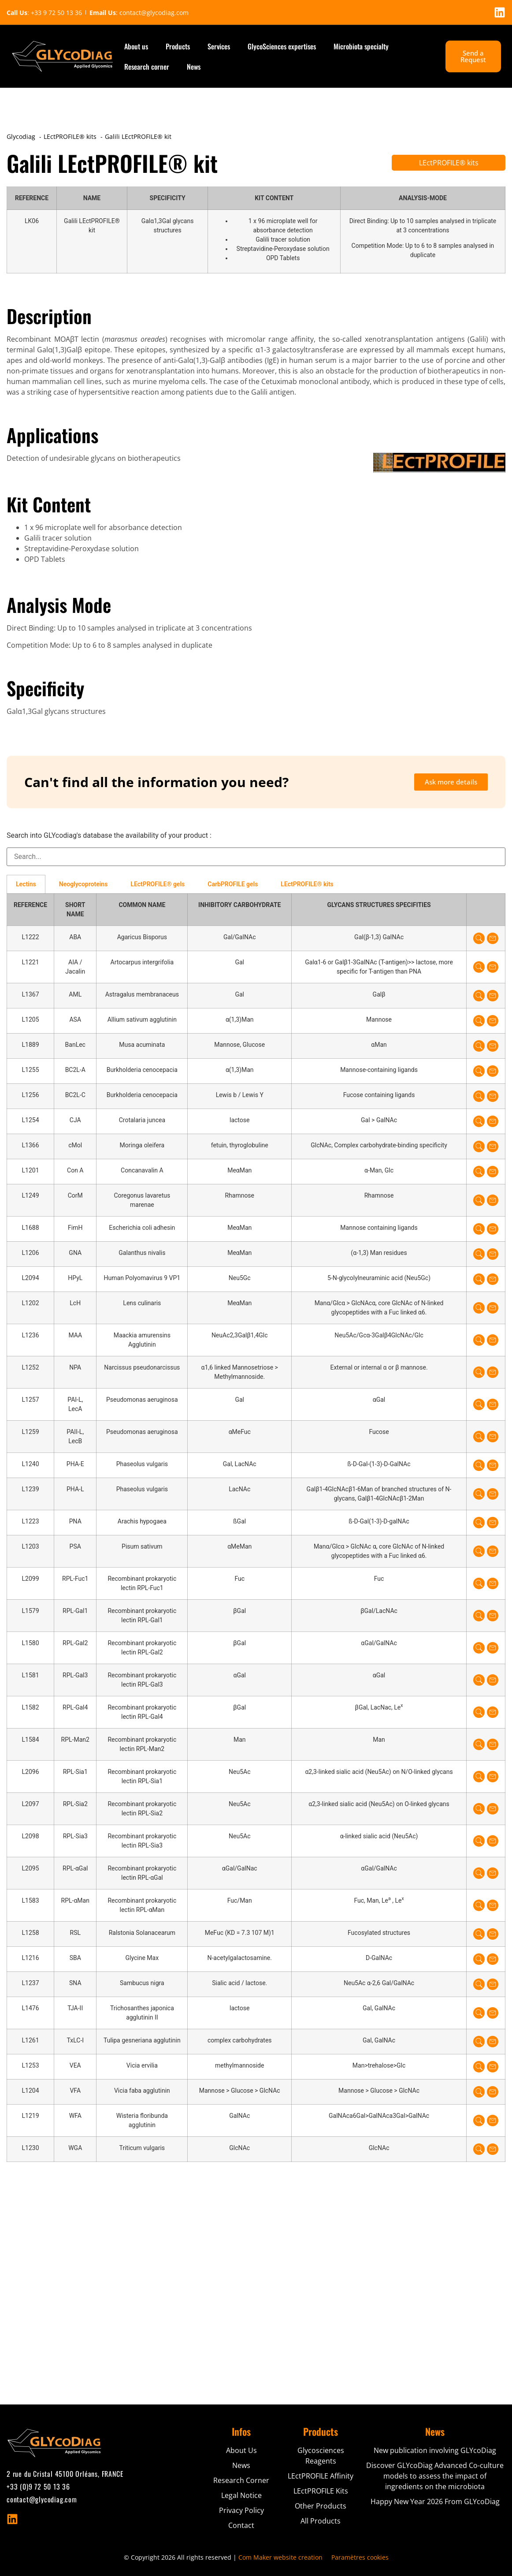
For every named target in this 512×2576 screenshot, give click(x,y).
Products (178, 46)
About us (136, 46)
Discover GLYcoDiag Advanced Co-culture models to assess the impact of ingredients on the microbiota (435, 2475)
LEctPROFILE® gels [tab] (157, 884)
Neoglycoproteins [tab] (83, 884)
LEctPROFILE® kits (449, 163)
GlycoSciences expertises (282, 46)
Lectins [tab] (26, 884)
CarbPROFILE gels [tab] (233, 884)
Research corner (146, 66)
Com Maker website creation (280, 2557)
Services (219, 46)
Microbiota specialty (361, 46)
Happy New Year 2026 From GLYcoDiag (435, 2501)
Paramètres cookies (360, 2557)
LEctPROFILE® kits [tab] (307, 884)
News (193, 66)
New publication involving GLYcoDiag (435, 2450)
